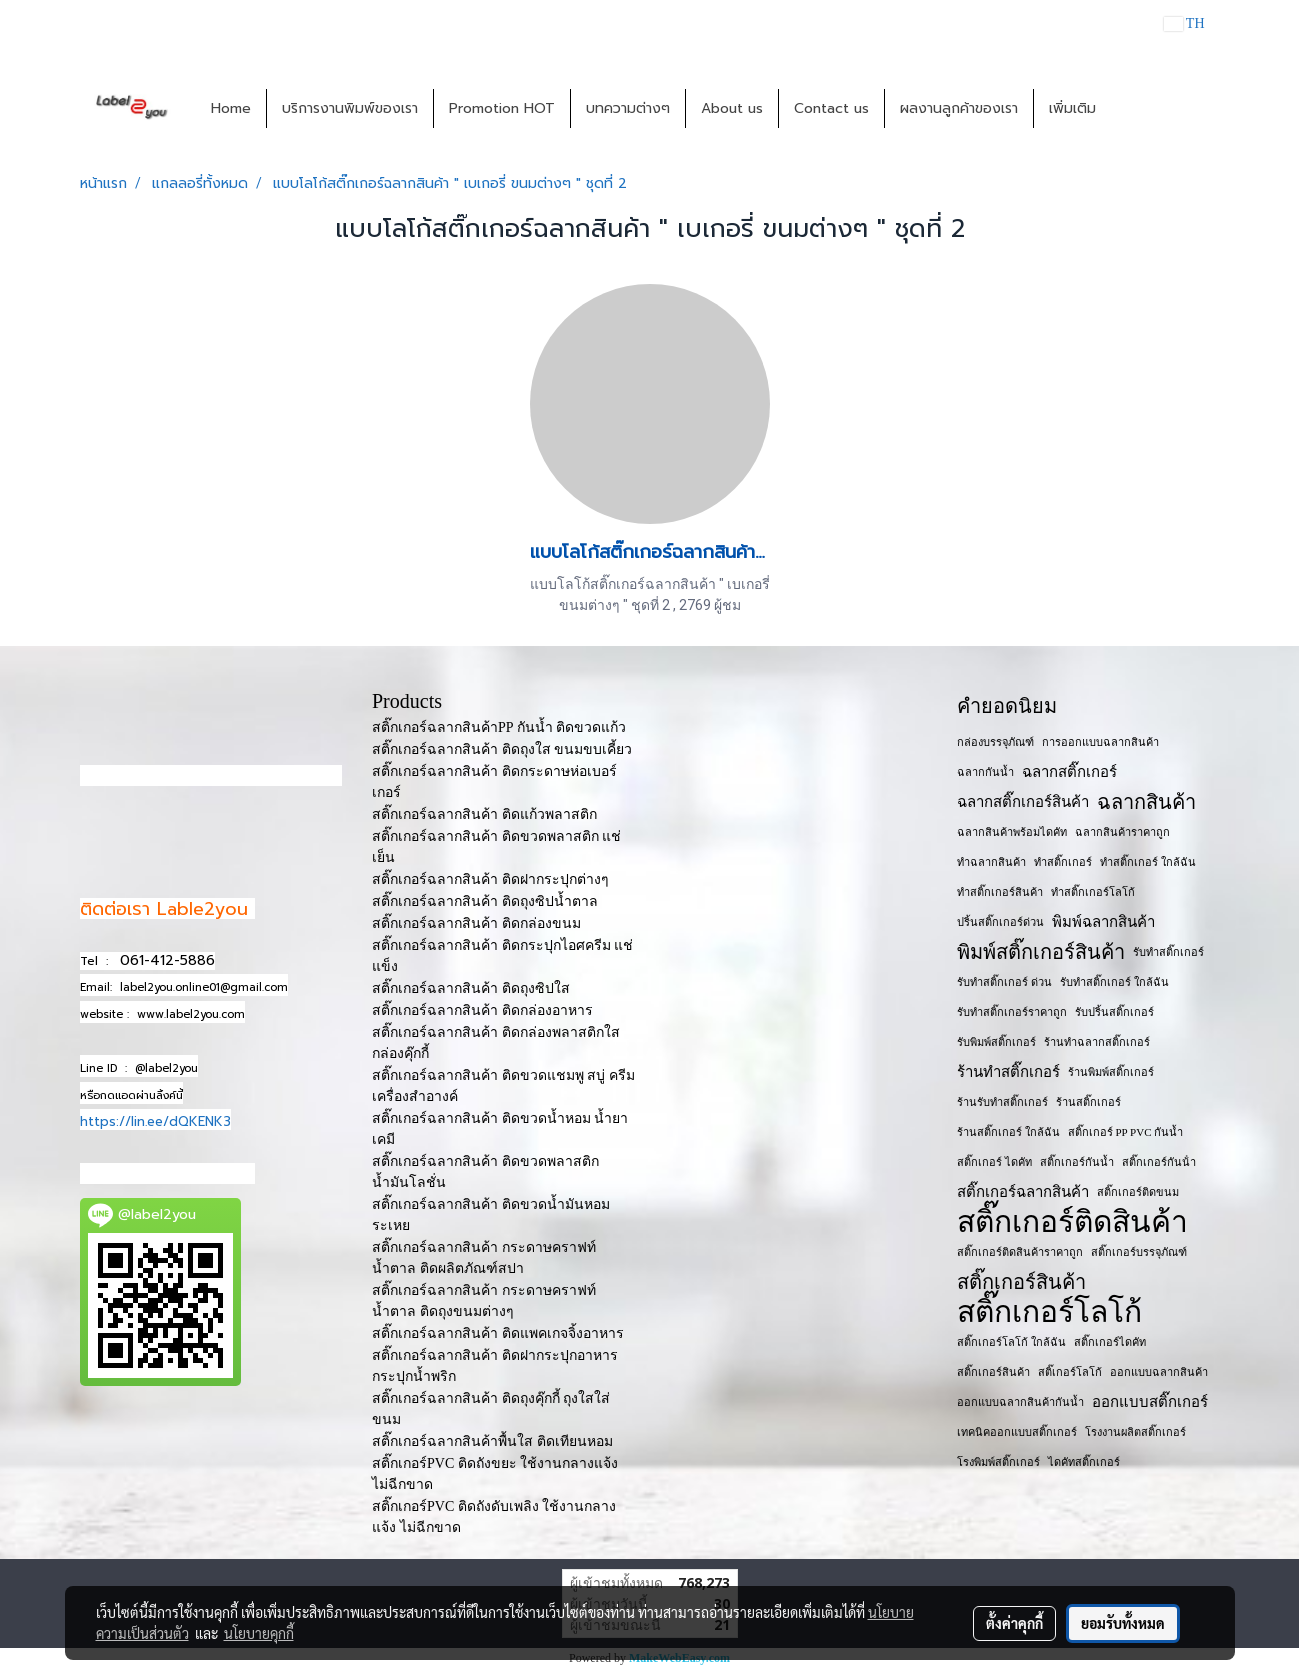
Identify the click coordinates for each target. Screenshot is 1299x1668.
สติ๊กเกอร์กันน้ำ (1077, 1162)
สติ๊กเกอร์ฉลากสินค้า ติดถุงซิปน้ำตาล (485, 901)
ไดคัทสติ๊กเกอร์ (1084, 1462)
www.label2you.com (191, 1014)
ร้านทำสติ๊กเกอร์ (1008, 1072)
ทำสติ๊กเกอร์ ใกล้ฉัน (1148, 862)
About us (732, 108)
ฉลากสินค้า (1146, 802)
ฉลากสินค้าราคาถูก (1122, 832)
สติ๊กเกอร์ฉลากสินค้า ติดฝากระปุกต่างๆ (490, 879)
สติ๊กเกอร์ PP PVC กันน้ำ (1125, 1132)
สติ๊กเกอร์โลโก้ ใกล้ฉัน (1011, 1342)
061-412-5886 (167, 960)
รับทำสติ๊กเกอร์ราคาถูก (1012, 1012)
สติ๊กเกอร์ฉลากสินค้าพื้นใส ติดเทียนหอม (492, 1441)
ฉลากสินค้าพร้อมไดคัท (1012, 832)
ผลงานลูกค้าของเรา (959, 108)
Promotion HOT (502, 108)
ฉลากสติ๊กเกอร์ (1069, 772)
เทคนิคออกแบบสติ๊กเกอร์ (1017, 1432)
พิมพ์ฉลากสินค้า (1103, 922)
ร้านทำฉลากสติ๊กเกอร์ (1097, 1042)
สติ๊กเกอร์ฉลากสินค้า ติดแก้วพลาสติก (484, 814)
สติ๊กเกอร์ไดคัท (1110, 1342)
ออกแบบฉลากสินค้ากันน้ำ (1020, 1402)
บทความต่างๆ (628, 108)
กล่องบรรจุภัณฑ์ (995, 742)
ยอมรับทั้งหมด (1123, 1623)
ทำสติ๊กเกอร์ (1063, 862)
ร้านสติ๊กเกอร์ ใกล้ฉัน (1008, 1132)
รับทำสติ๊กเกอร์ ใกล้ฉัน (1114, 982)
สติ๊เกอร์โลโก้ (1070, 1372)
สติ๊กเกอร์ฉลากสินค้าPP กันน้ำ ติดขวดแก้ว (499, 727)
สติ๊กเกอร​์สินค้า (993, 1372)
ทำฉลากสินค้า (991, 862)
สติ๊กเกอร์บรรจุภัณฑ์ (1139, 1252)
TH (1184, 23)
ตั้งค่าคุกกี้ (1014, 1623)
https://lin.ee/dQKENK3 (155, 1121)
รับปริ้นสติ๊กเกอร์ (1114, 1012)
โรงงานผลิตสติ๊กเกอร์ (1135, 1432)
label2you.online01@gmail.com (204, 987)
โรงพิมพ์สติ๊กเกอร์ (998, 1462)
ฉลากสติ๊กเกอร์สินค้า (1023, 802)
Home (231, 108)
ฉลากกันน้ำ (985, 772)
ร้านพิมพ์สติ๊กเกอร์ (1111, 1072)
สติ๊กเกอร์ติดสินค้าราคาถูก (1020, 1252)
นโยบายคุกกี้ (259, 1633)
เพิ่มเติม (1072, 108)
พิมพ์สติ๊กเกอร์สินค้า (1041, 952)
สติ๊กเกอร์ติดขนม (1138, 1192)
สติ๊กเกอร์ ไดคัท (994, 1162)
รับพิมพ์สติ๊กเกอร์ (996, 1042)
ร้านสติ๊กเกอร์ (1088, 1102)
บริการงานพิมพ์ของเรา (350, 108)
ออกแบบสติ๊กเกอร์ (1150, 1402)
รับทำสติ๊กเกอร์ (1168, 952)
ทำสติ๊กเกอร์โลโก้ (1093, 892)
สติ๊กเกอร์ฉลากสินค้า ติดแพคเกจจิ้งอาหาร (498, 1333)
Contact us (831, 108)
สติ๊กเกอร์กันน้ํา (1159, 1162)
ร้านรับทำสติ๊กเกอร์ (1002, 1102)
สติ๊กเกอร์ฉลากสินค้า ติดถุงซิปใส (471, 988)
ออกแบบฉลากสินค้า (1159, 1372)
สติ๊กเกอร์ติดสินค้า (1072, 1222)
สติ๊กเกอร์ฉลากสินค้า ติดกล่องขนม (476, 923)
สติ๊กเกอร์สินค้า (1021, 1282)
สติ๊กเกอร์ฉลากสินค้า (1023, 1192)
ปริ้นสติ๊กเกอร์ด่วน (1000, 922)
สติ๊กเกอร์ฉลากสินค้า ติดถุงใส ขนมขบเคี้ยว (502, 749)
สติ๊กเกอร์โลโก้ (1049, 1312)
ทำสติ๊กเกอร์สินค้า (1000, 892)
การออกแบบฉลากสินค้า (1100, 742)
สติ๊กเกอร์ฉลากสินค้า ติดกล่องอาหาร (482, 1010)
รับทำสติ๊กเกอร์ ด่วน (1004, 982)
